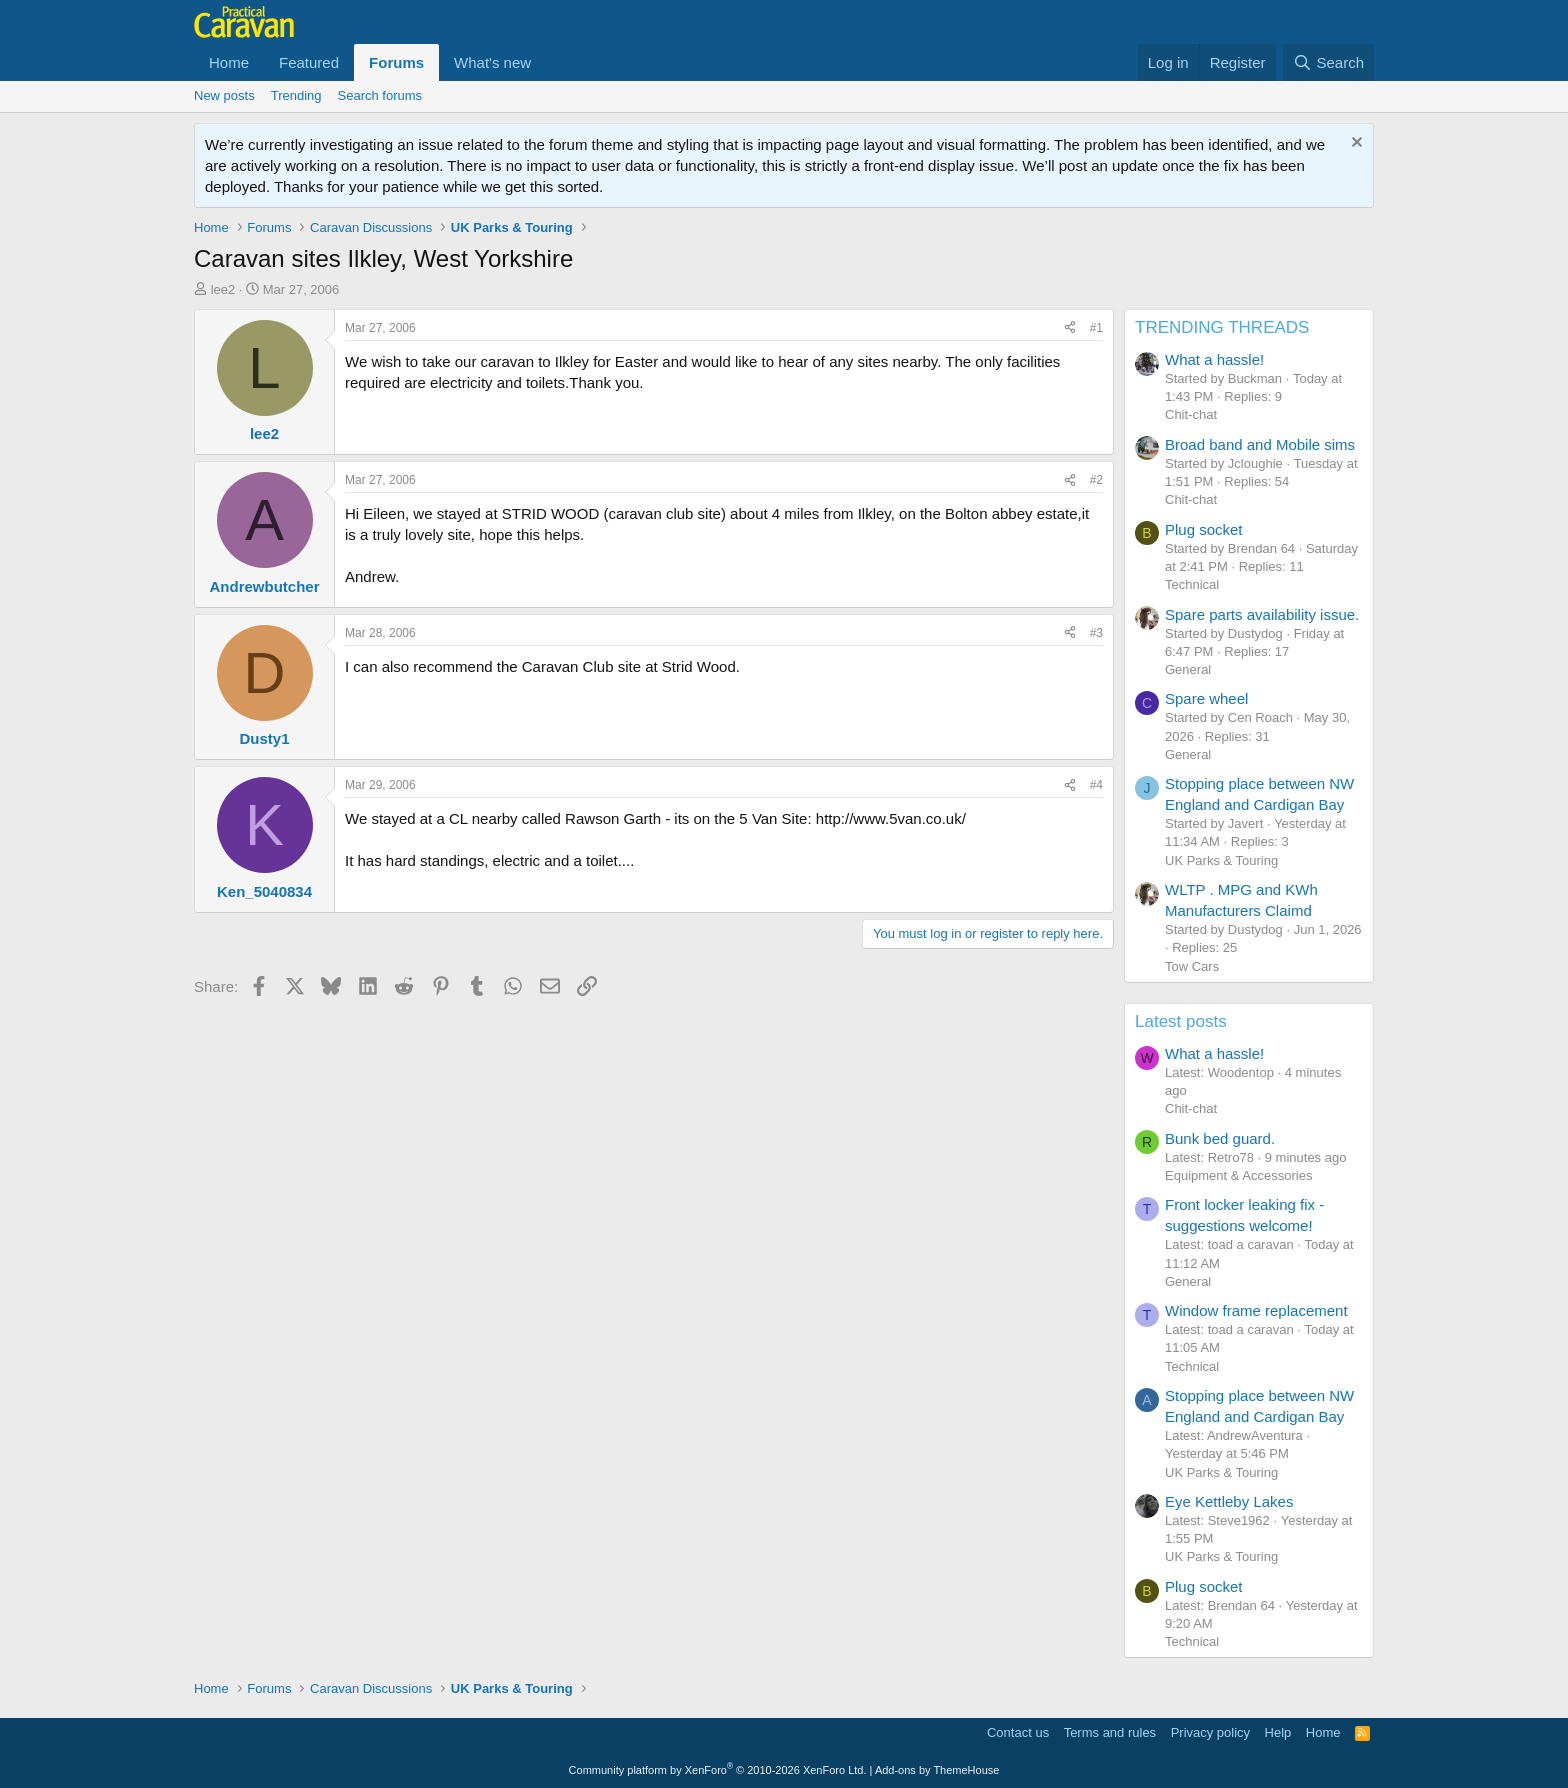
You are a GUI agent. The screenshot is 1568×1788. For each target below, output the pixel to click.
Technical (1192, 584)
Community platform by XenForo (718, 1770)
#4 (1096, 785)
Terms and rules (1110, 1732)
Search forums (380, 95)
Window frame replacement (1256, 1310)
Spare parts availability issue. (1262, 614)
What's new (492, 62)
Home (229, 62)
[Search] (1328, 62)
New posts (224, 95)
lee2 (223, 289)
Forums (396, 62)
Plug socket (1204, 529)
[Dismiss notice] (1354, 144)
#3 (1096, 633)
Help (1278, 1732)
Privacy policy (1210, 1732)
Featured (309, 62)
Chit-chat (1191, 414)
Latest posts (1181, 1021)
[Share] (1070, 328)
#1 (1096, 328)
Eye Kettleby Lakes (1229, 1501)
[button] (547, 62)
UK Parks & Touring (1221, 860)
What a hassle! (1214, 359)
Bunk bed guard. (1220, 1138)
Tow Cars (1192, 966)
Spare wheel (1206, 698)
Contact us (1018, 1732)
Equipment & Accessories (1238, 1175)
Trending (296, 95)
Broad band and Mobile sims (1260, 444)
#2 (1096, 480)
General (1188, 669)
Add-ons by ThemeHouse (937, 1770)
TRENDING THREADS (1222, 327)
